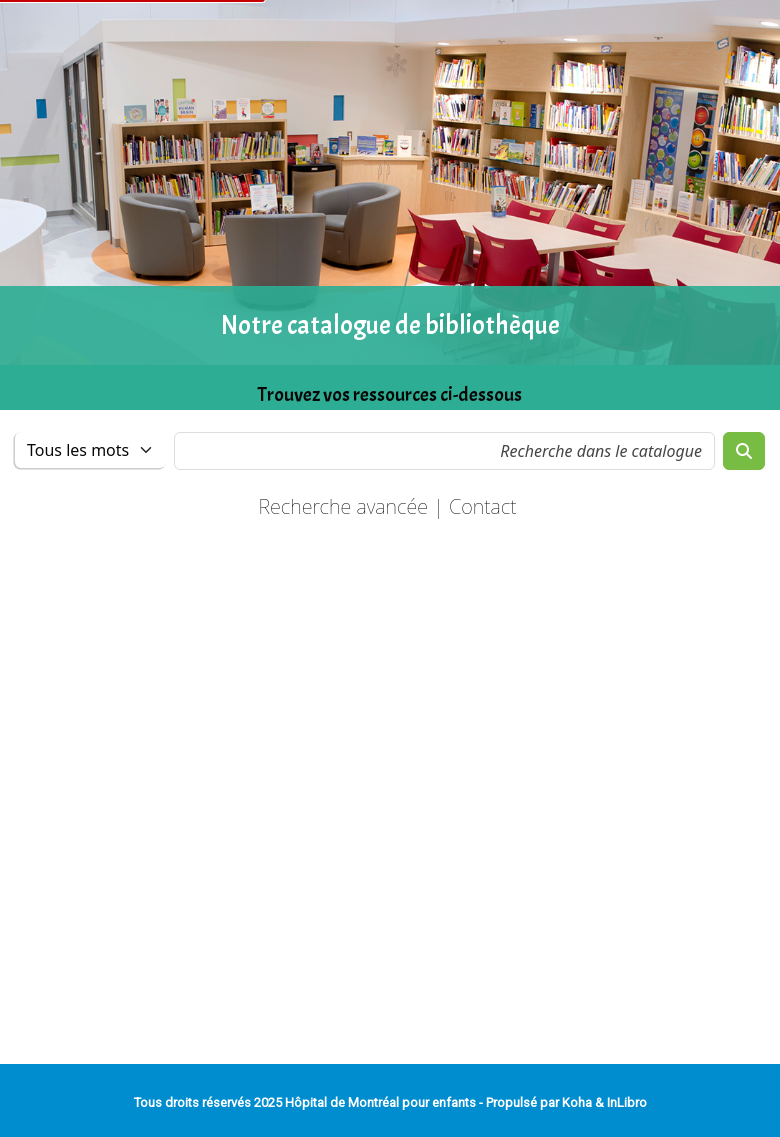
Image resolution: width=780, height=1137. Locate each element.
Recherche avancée (343, 506)
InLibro (627, 1102)
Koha (577, 1102)
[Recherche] (744, 451)
